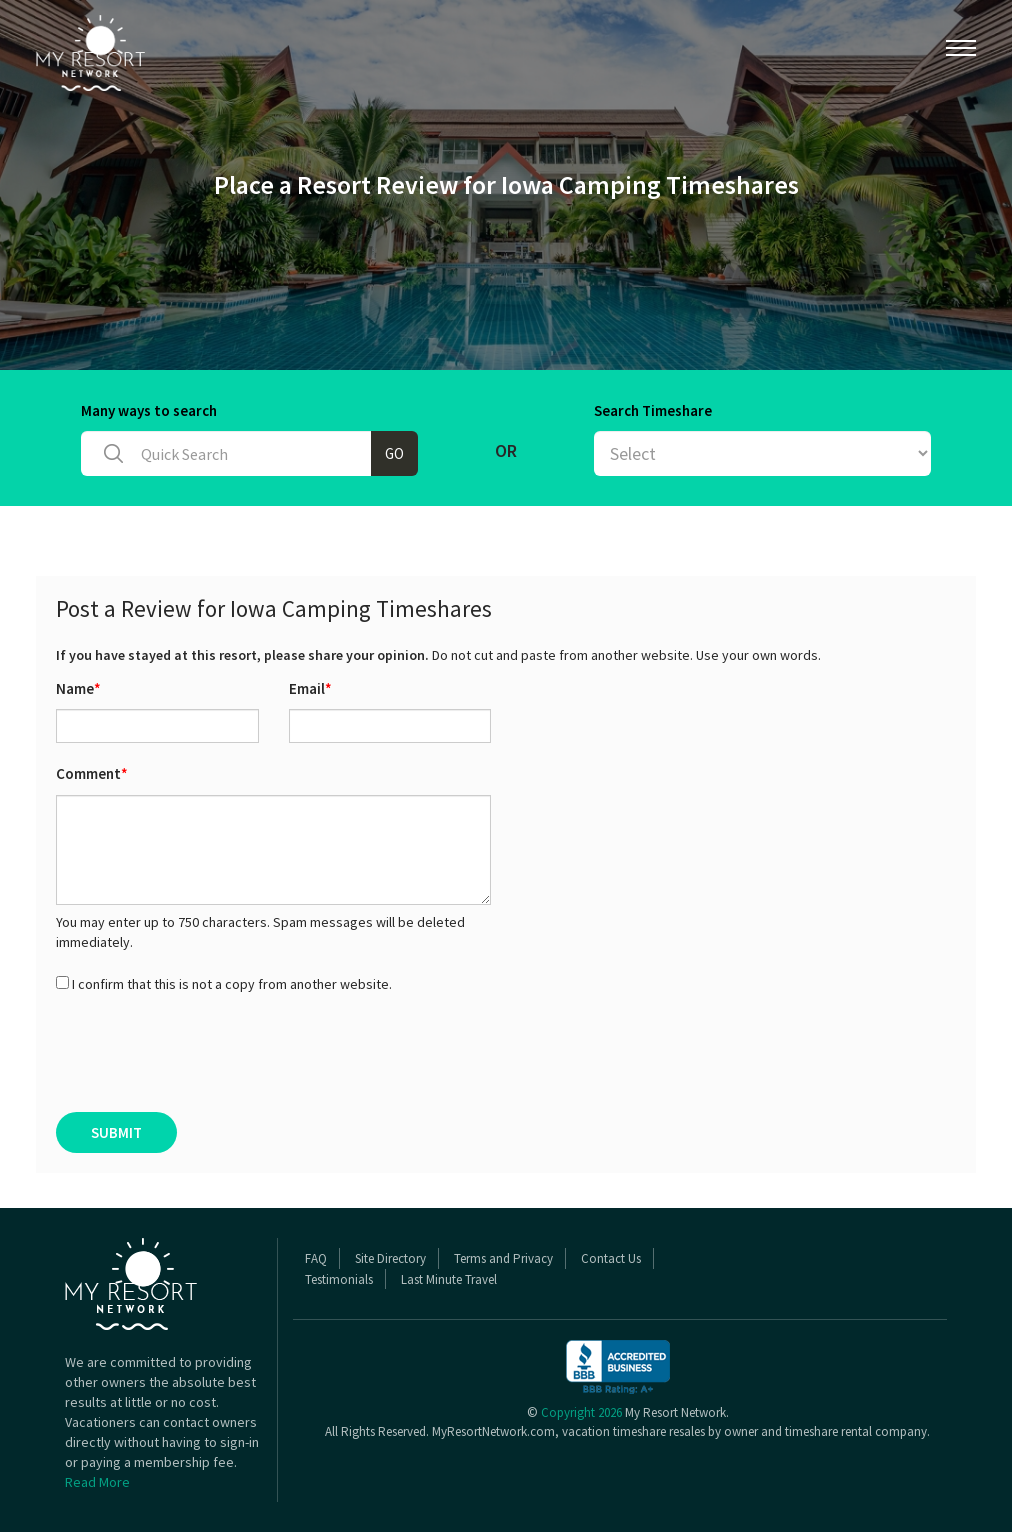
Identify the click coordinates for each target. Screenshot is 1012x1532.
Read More (97, 1482)
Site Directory (390, 1258)
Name (78, 688)
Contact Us (611, 1258)
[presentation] (208, 1053)
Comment (92, 773)
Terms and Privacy (503, 1258)
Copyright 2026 (581, 1412)
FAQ (316, 1258)
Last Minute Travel (449, 1279)
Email (310, 688)
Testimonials (339, 1279)
